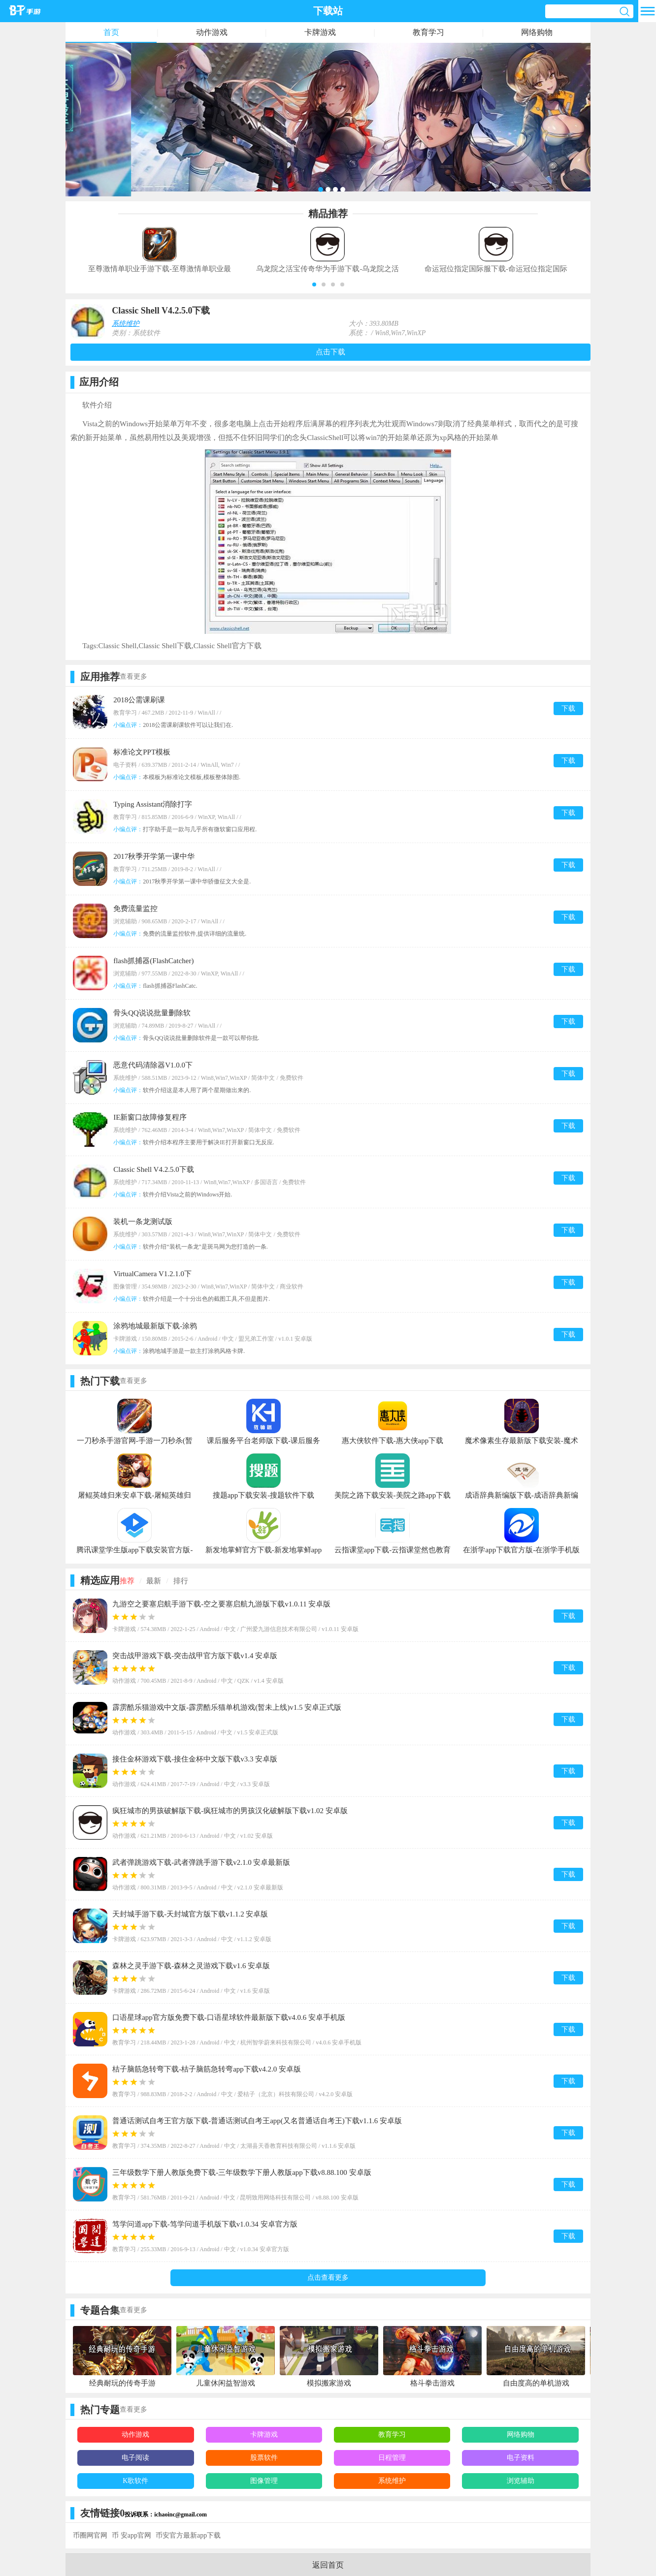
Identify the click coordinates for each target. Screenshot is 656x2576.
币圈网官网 (90, 2535)
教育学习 (428, 32)
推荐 (127, 1581)
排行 (180, 1581)
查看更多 (133, 676)
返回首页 (328, 2565)
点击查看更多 (328, 2277)
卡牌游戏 (320, 32)
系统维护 (125, 323)
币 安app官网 (131, 2535)
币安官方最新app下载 (188, 2535)
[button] (314, 284)
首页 (111, 32)
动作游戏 (212, 32)
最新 (153, 1581)
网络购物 (537, 32)
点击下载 (330, 352)
